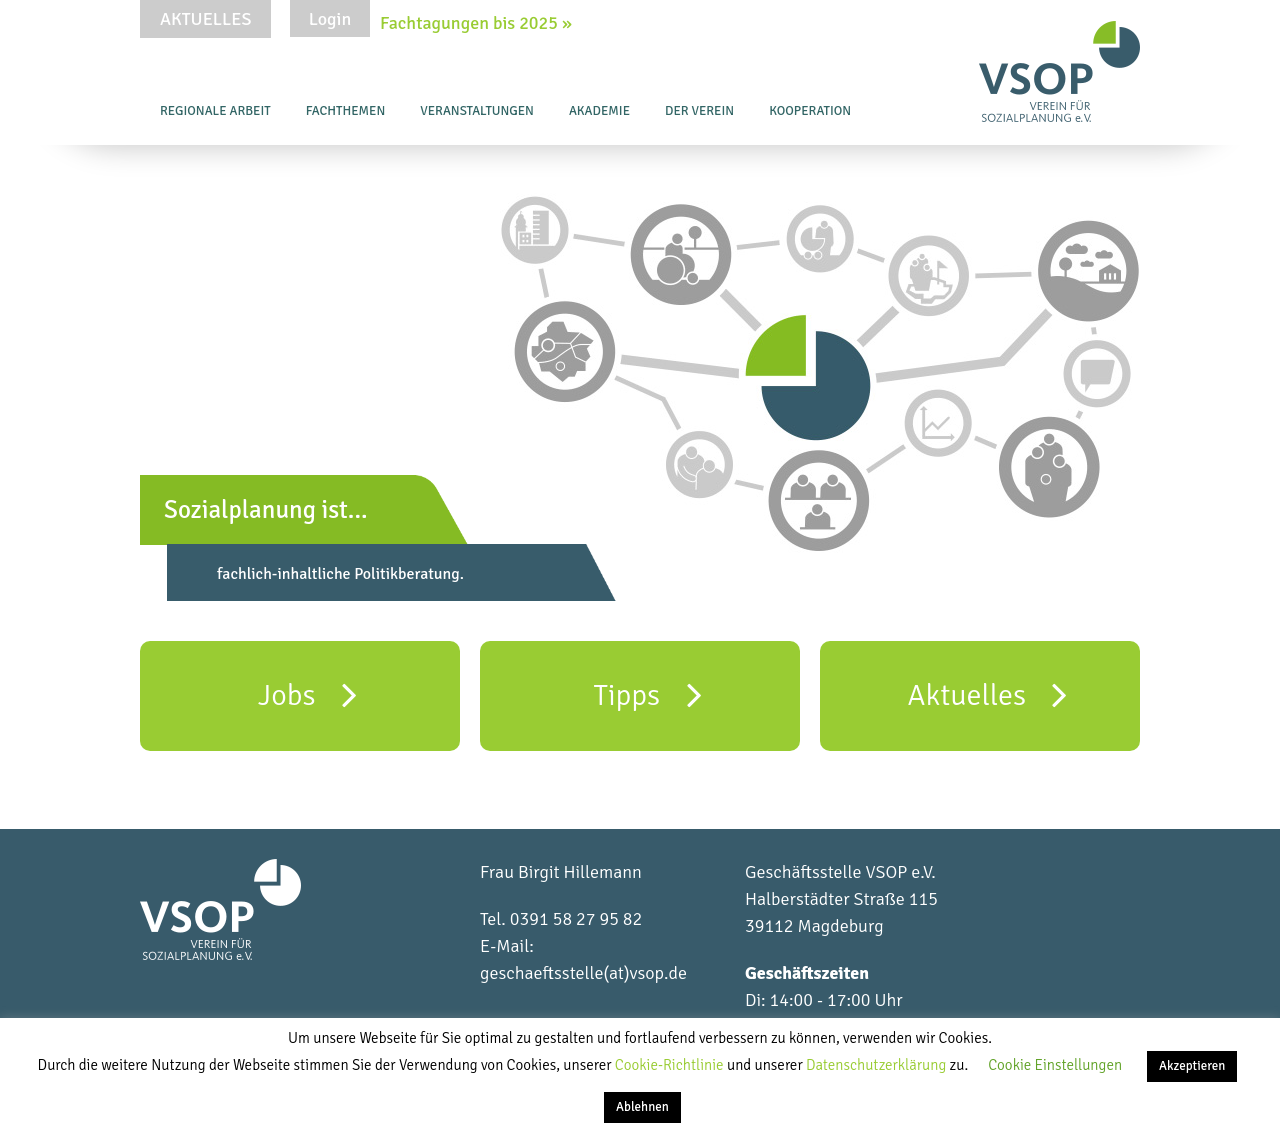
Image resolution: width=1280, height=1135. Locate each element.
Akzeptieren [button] (1192, 1066)
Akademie (599, 111)
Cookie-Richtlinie (671, 1065)
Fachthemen (346, 111)
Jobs (307, 694)
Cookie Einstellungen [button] (1055, 1065)
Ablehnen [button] (642, 1107)
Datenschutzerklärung (878, 1065)
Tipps (647, 694)
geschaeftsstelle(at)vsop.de (583, 973)
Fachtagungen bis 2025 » (476, 23)
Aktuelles (205, 19)
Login (330, 19)
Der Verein (699, 111)
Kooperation (810, 111)
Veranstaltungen (477, 111)
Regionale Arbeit (215, 111)
